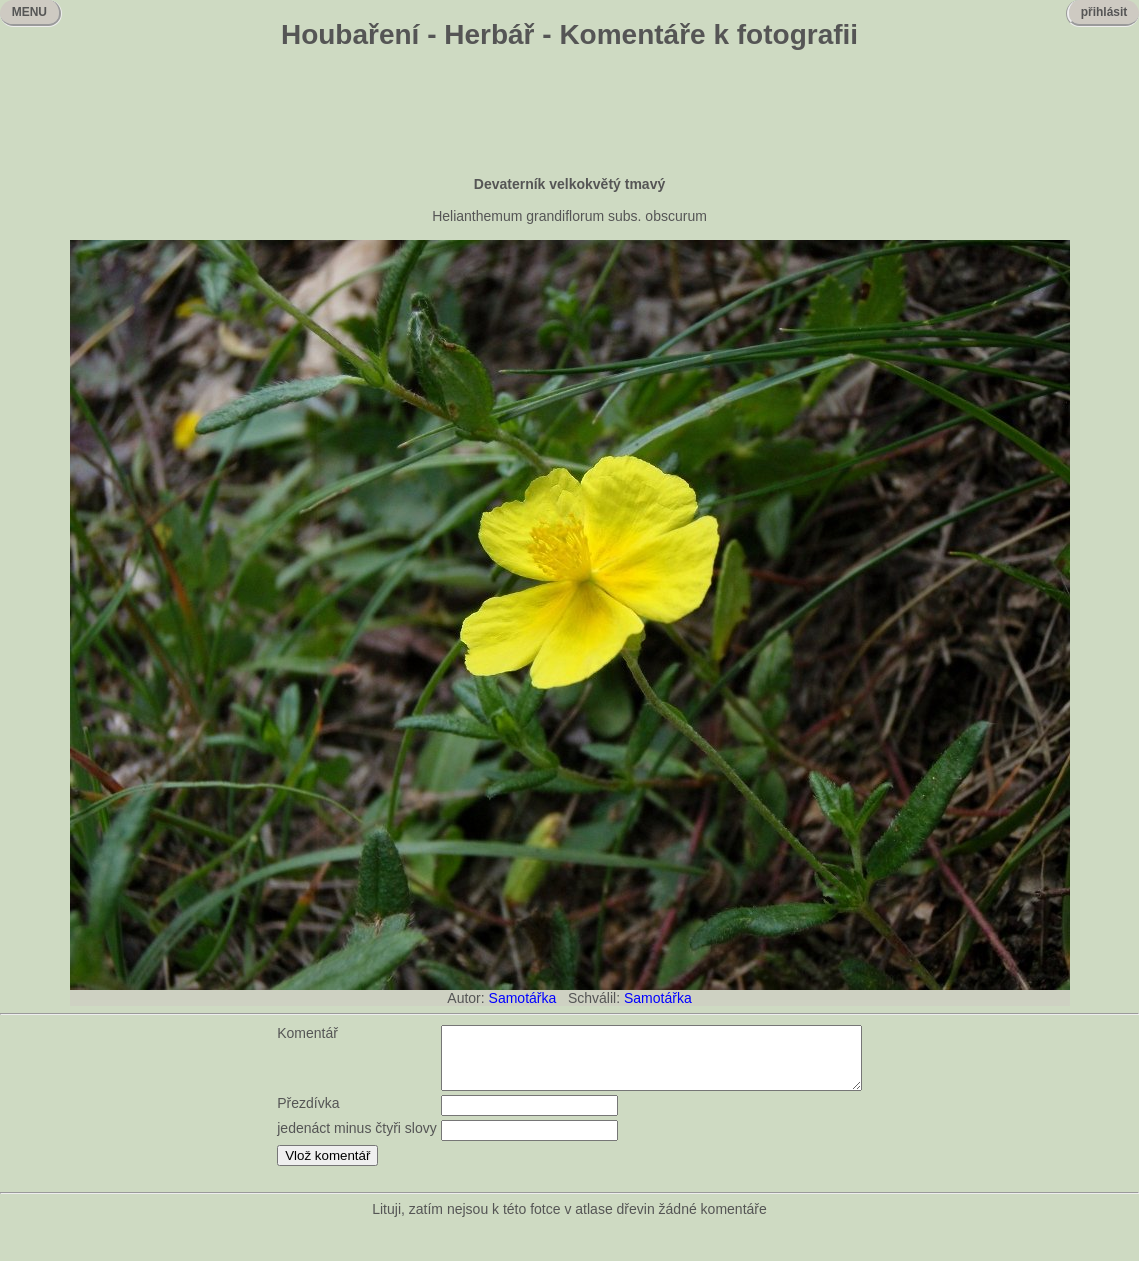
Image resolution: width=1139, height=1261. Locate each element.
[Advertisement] (570, 115)
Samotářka (523, 998)
